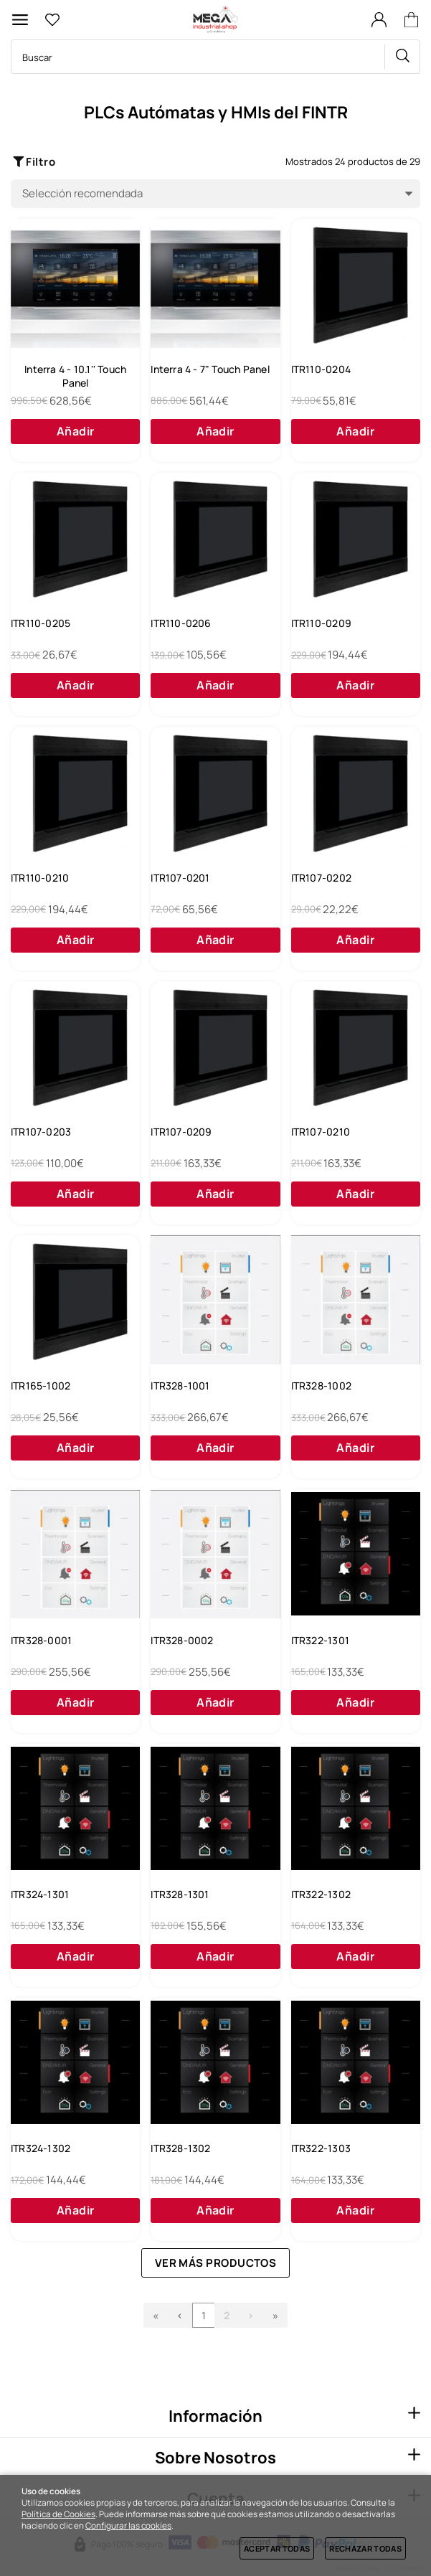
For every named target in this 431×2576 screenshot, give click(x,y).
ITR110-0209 (321, 623)
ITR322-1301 (320, 1640)
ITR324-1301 (40, 1894)
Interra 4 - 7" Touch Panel (210, 369)
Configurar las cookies (128, 2526)
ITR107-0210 (320, 1131)
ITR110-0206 (181, 623)
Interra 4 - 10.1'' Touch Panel (75, 376)
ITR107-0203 (41, 1131)
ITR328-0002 (182, 1640)
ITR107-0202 (321, 877)
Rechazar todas (365, 2548)
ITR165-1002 (40, 1385)
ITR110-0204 (321, 369)
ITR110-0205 (40, 623)
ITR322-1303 (321, 2148)
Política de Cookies (58, 2514)
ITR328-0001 (41, 1640)
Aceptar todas (277, 2548)
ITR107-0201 (180, 877)
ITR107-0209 (181, 1131)
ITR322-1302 (321, 1894)
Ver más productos (216, 2262)
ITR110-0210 (40, 877)
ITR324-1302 (40, 2148)
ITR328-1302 (180, 2148)
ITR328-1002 (321, 1385)
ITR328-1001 (180, 1385)
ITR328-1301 (180, 1894)
